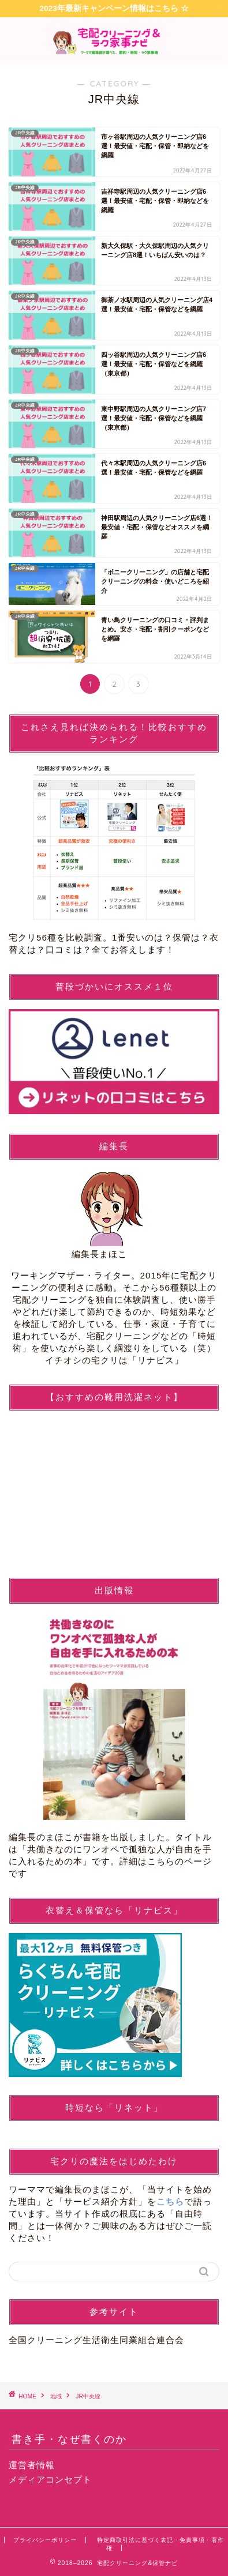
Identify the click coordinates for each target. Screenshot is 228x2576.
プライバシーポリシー (45, 2540)
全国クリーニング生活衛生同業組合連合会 (96, 2340)
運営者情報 (32, 2465)
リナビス (155, 1360)
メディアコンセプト (50, 2479)
